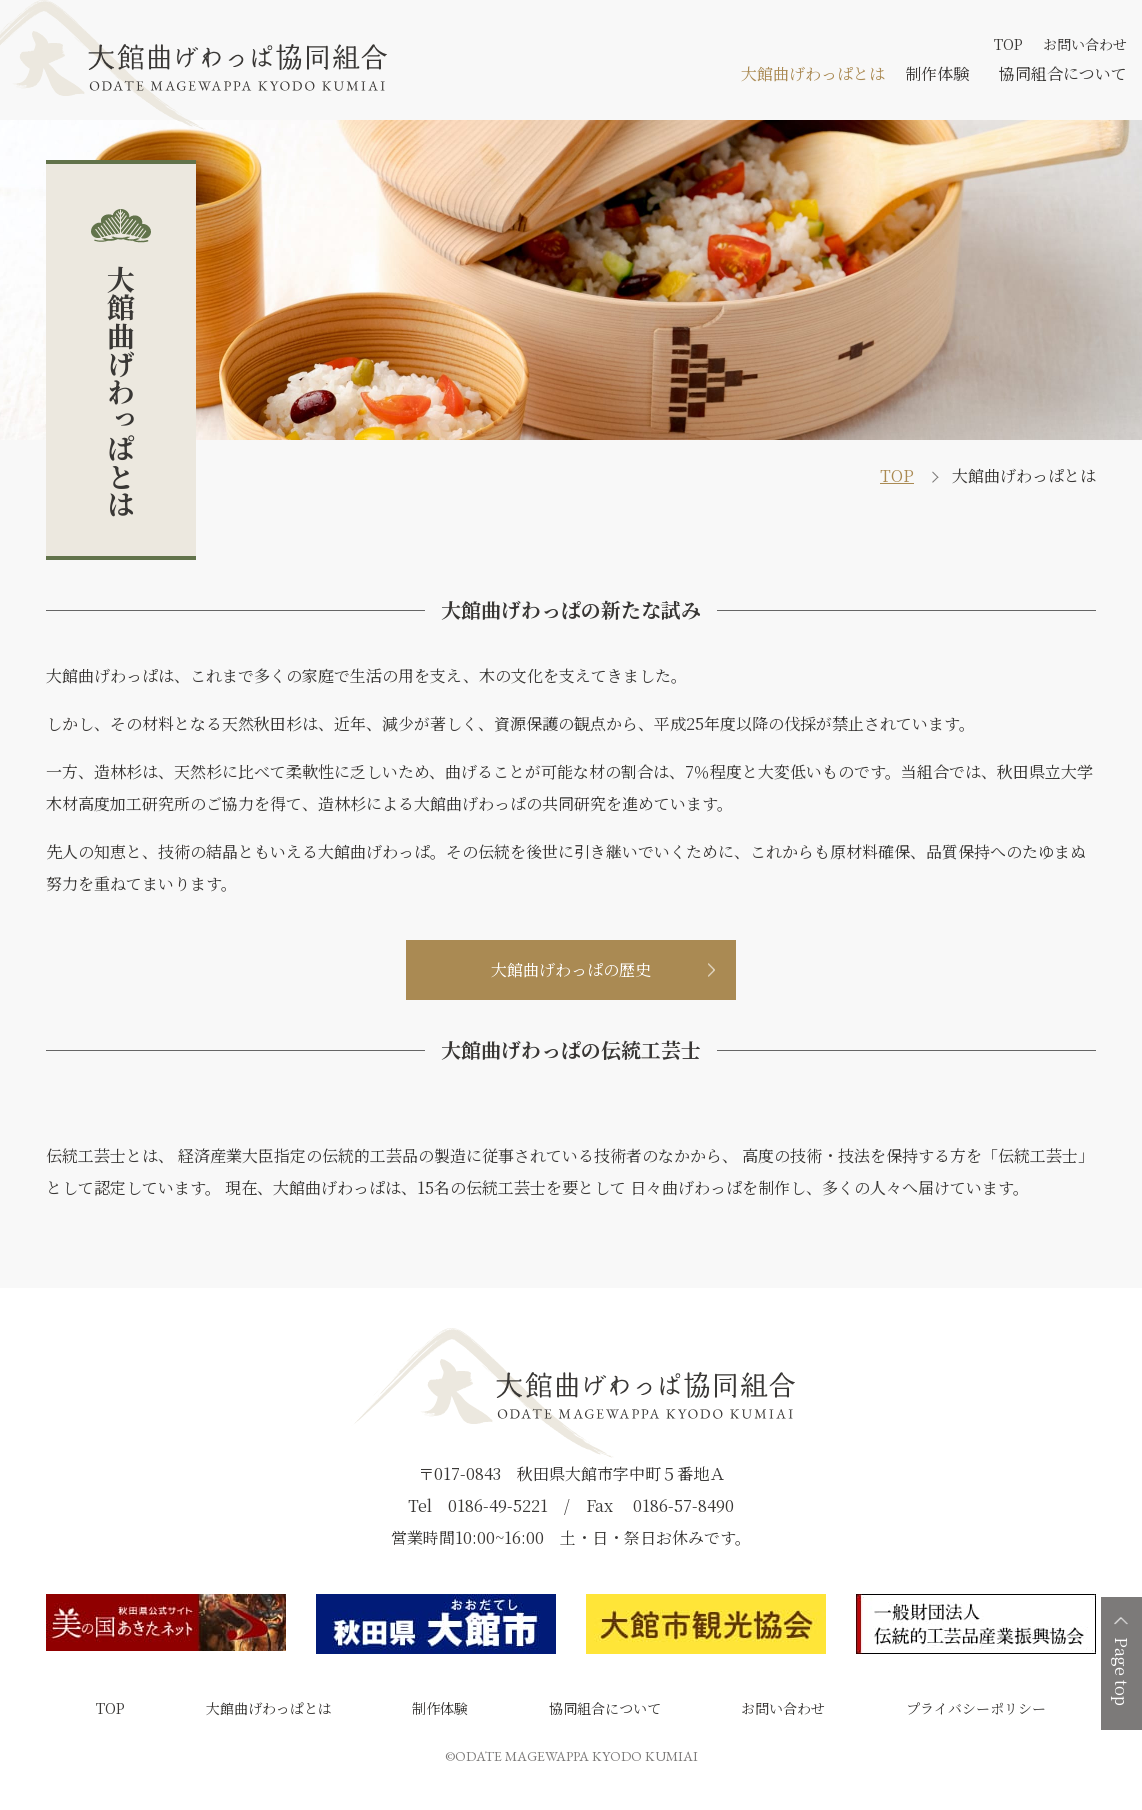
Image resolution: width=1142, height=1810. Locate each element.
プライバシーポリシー (976, 1708)
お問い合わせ (1085, 44)
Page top (1121, 1671)
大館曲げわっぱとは (813, 73)
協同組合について (1063, 73)
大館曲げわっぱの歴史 (571, 969)
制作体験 (937, 73)
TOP (1008, 44)
